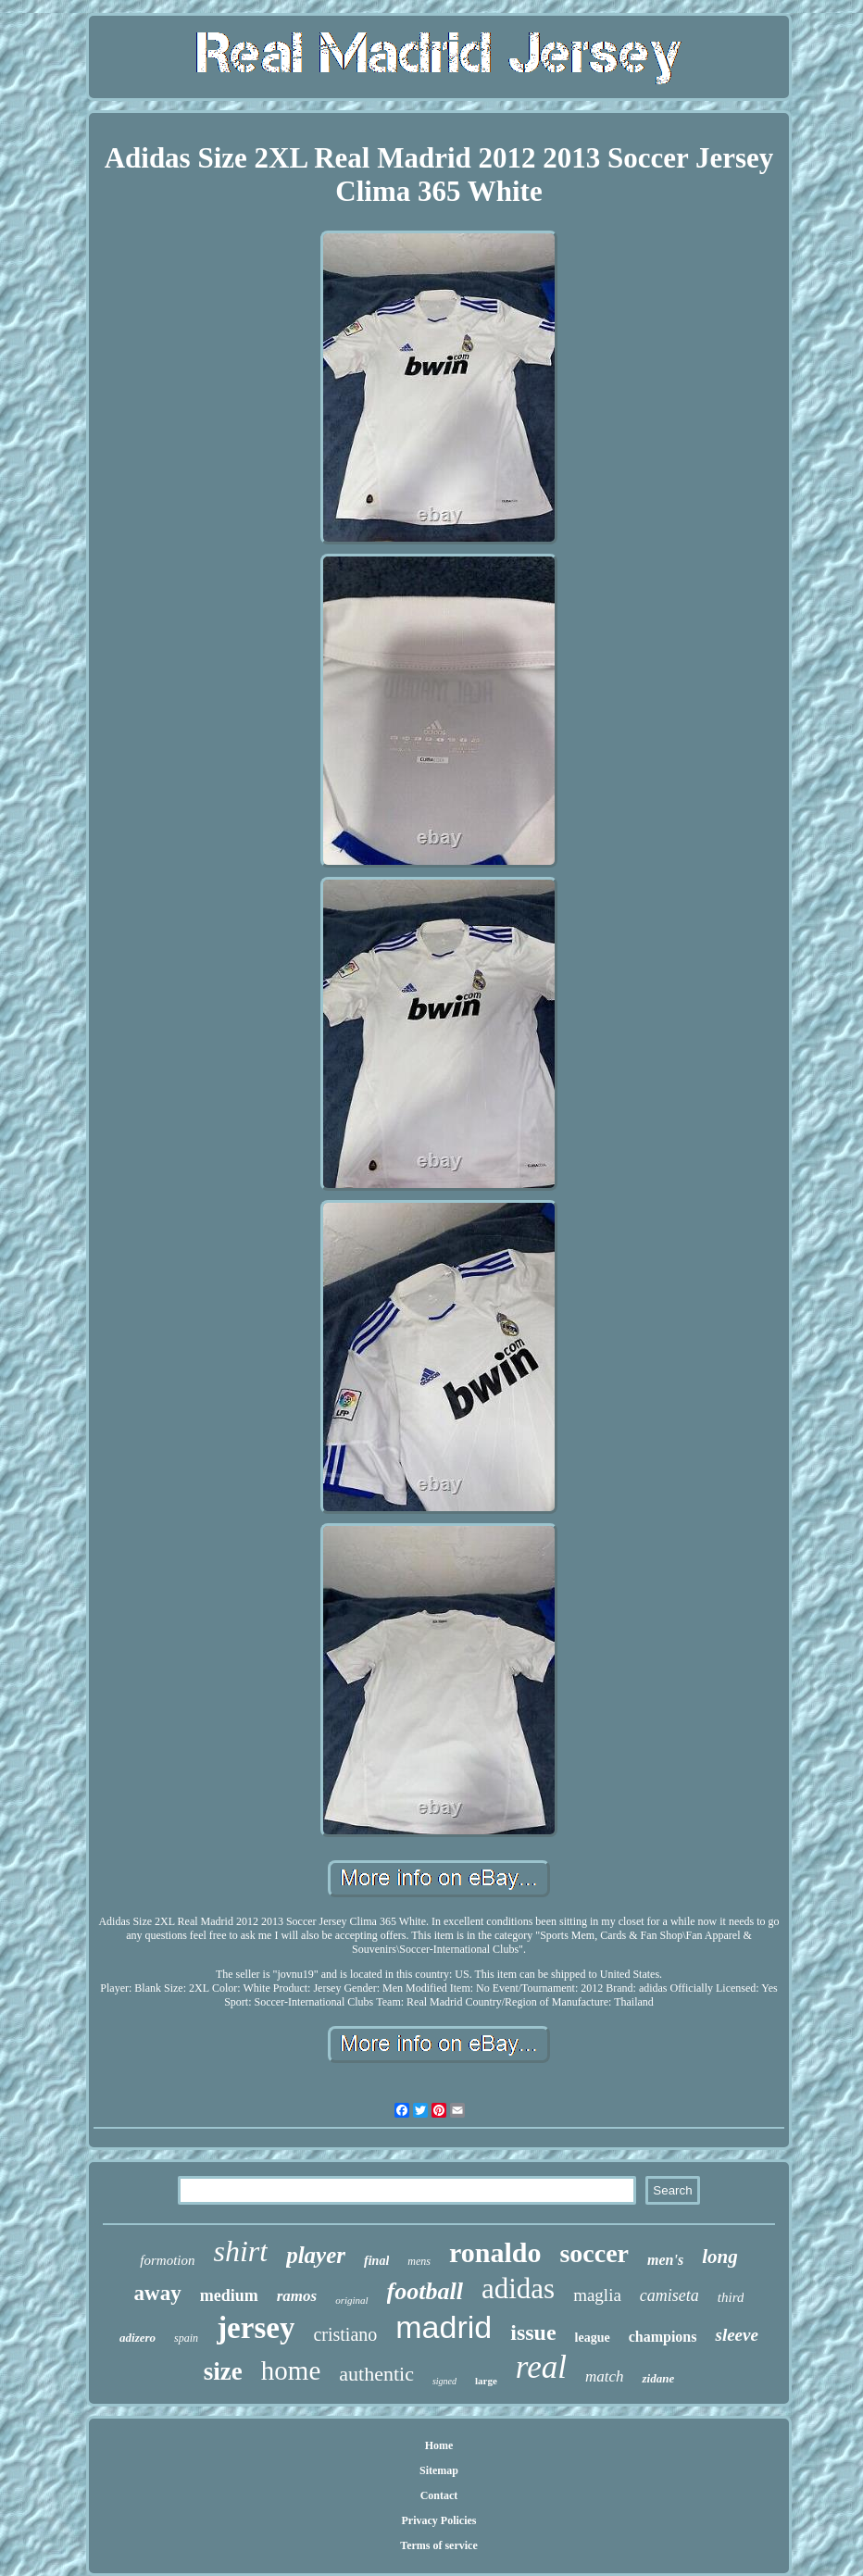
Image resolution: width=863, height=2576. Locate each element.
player (315, 2255)
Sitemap (438, 2470)
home (290, 2370)
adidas (518, 2288)
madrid (443, 2327)
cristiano (345, 2334)
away (157, 2293)
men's (665, 2260)
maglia (597, 2295)
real (541, 2367)
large (486, 2380)
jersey (255, 2328)
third (731, 2297)
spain (186, 2338)
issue (533, 2332)
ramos (297, 2296)
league (592, 2338)
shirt (240, 2251)
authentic (376, 2373)
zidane (658, 2378)
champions (663, 2337)
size (223, 2371)
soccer (594, 2253)
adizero (137, 2338)
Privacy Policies (439, 2520)
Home (439, 2445)
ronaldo (495, 2252)
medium (229, 2295)
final (376, 2261)
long (720, 2256)
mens (419, 2261)
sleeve (736, 2335)
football (425, 2291)
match (604, 2376)
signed (444, 2381)
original (351, 2300)
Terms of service (439, 2545)
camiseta (669, 2295)
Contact (439, 2495)
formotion (167, 2260)
